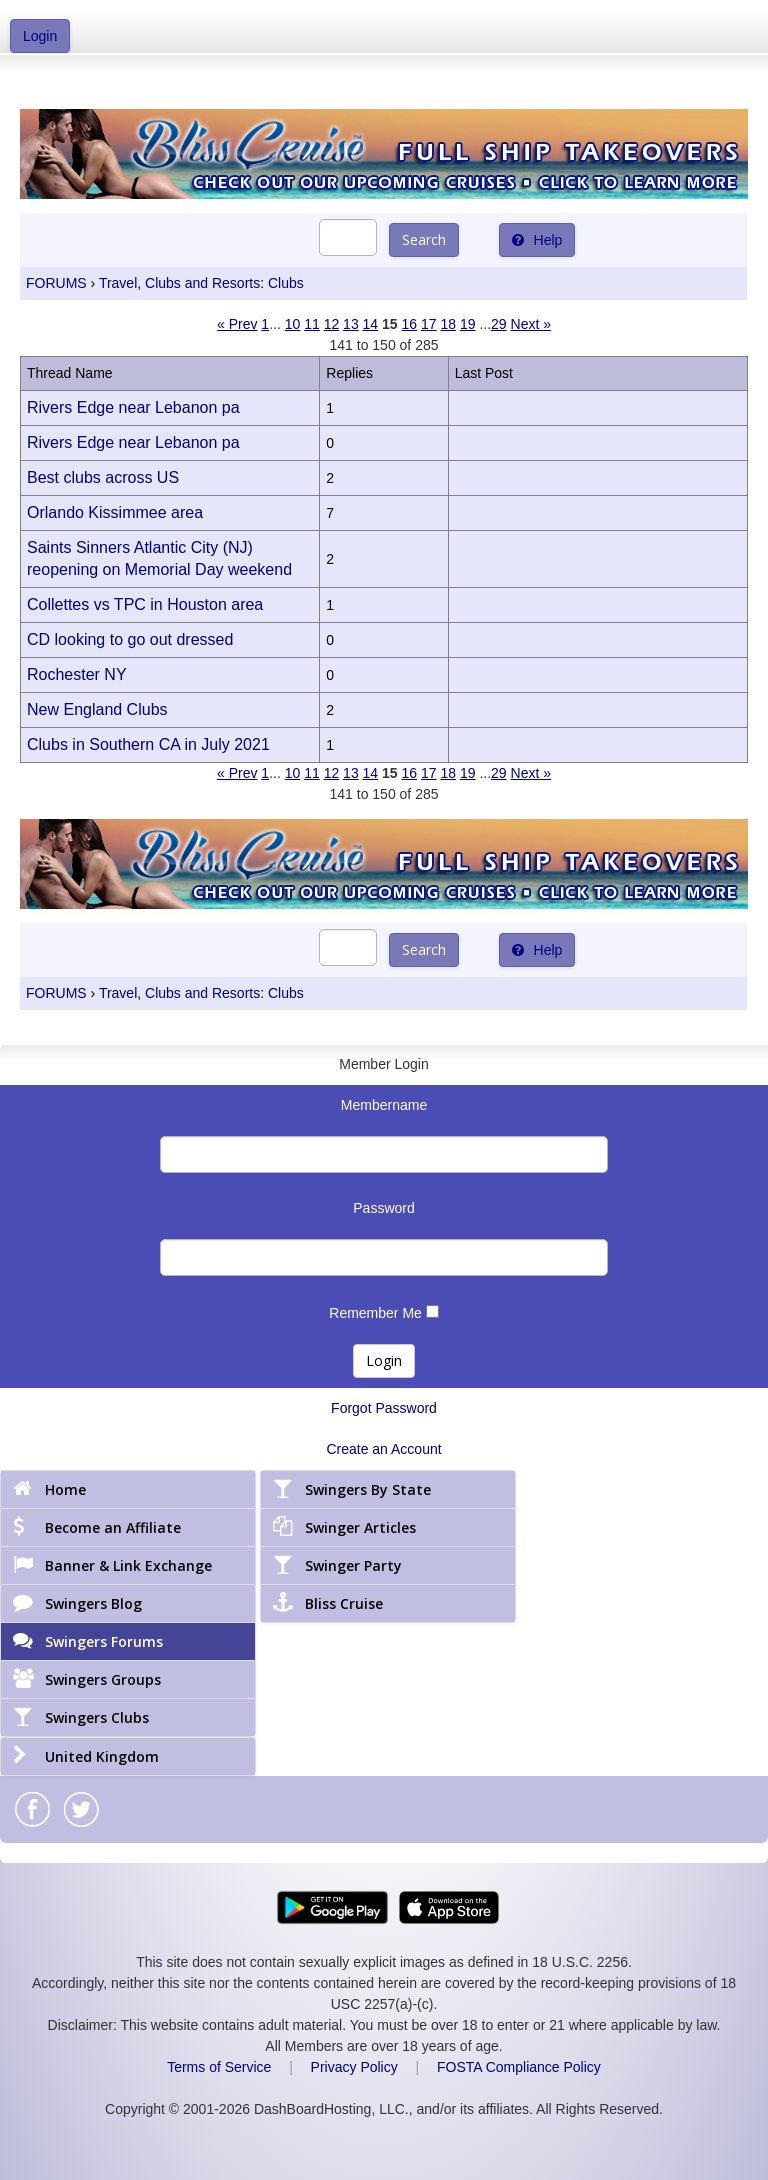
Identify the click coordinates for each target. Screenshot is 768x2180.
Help (537, 240)
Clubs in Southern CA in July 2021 (148, 744)
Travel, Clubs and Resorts (179, 283)
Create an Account (383, 1449)
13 (351, 324)
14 (371, 324)
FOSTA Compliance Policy (519, 2067)
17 (429, 324)
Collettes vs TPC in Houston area (145, 604)
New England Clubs (97, 709)
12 (332, 324)
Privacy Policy (354, 2067)
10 (293, 324)
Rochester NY (77, 674)
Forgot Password (384, 1408)
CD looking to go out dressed (130, 639)
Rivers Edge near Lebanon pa (133, 407)
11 (312, 324)
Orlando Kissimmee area (115, 512)
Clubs (286, 283)
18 (448, 324)
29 (499, 324)
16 (410, 324)
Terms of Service (219, 2067)
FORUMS (56, 283)
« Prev (237, 324)
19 (468, 324)
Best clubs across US (103, 477)
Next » (531, 324)
